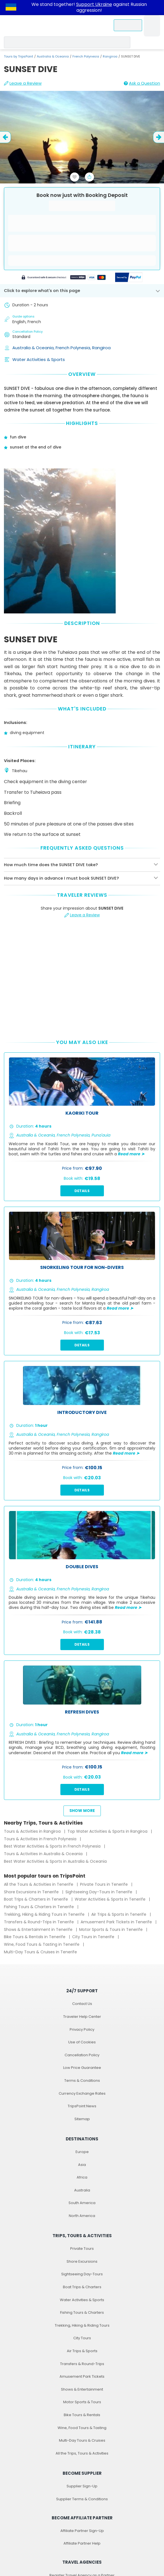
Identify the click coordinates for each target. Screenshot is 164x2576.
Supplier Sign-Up (82, 2486)
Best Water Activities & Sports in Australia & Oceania (55, 1861)
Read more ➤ (131, 1154)
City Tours (82, 2338)
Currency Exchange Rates (82, 2093)
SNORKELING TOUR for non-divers (82, 1268)
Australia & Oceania (53, 56)
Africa (82, 2177)
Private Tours (82, 2248)
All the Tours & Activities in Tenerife (39, 1884)
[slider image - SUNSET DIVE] (82, 154)
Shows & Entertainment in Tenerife (39, 1929)
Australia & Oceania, (34, 348)
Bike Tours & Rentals (82, 2415)
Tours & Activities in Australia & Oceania (44, 1854)
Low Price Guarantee (82, 2067)
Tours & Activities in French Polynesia (41, 1839)
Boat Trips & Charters (82, 2287)
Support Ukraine (94, 4)
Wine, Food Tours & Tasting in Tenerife (42, 1944)
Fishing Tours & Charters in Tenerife (39, 1907)
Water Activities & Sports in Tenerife (111, 1899)
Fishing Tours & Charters (82, 2312)
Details (82, 1190)
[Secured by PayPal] (129, 278)
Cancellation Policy (82, 2055)
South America (82, 2202)
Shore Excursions (82, 2261)
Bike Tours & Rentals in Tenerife (35, 1937)
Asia (82, 2164)
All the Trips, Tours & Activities (82, 2453)
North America (82, 2215)
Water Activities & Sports (38, 359)
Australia (82, 2190)
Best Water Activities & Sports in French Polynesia (53, 1846)
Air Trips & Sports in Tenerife (119, 1914)
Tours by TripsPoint (18, 56)
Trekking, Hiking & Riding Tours (82, 2325)
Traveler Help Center (82, 2016)
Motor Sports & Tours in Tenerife (111, 1929)
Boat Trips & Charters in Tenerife (36, 1899)
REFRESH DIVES (82, 1712)
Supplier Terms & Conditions (82, 2499)
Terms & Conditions (82, 2080)
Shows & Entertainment (82, 2389)
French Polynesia (85, 56)
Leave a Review (23, 83)
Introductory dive (82, 1413)
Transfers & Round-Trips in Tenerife (39, 1922)
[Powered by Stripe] (64, 278)
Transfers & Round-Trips (82, 2363)
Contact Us (82, 2003)
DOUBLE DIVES (82, 1567)
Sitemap (82, 2119)
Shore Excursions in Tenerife (32, 1892)
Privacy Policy (82, 2029)
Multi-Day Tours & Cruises (82, 2440)
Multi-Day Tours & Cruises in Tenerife (40, 1952)
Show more (82, 1810)
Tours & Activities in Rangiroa (33, 1831)
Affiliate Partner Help (82, 2543)
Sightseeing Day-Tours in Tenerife (99, 1892)
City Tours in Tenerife (93, 1937)
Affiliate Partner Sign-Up (82, 2530)
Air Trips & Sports (82, 2351)
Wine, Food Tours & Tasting (82, 2427)
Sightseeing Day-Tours (82, 2274)
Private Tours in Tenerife (104, 1884)
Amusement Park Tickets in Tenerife (117, 1922)
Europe (82, 2151)
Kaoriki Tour (82, 1113)
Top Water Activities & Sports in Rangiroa (108, 1831)
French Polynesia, (74, 348)
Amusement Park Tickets (82, 2376)
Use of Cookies (82, 2042)
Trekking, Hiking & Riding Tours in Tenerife (45, 1914)
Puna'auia (101, 1135)
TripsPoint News (82, 2106)
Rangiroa (110, 56)
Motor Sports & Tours (82, 2402)
